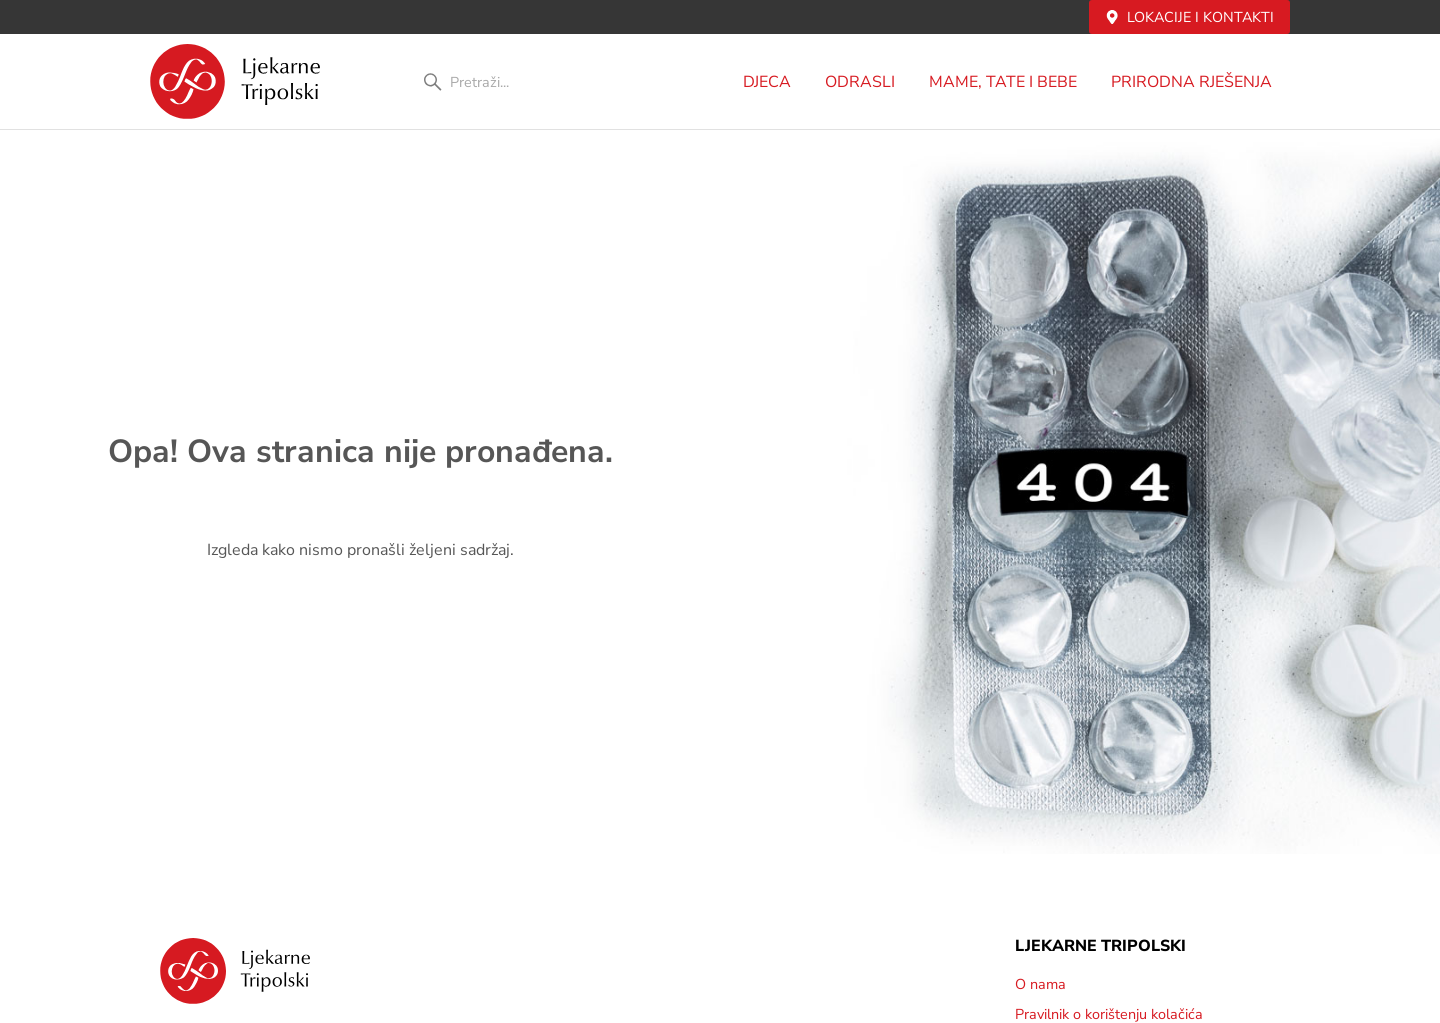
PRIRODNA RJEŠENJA (1196, 82)
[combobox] (527, 82)
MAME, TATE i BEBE (1008, 82)
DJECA (772, 82)
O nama (1040, 984)
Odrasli (865, 82)
